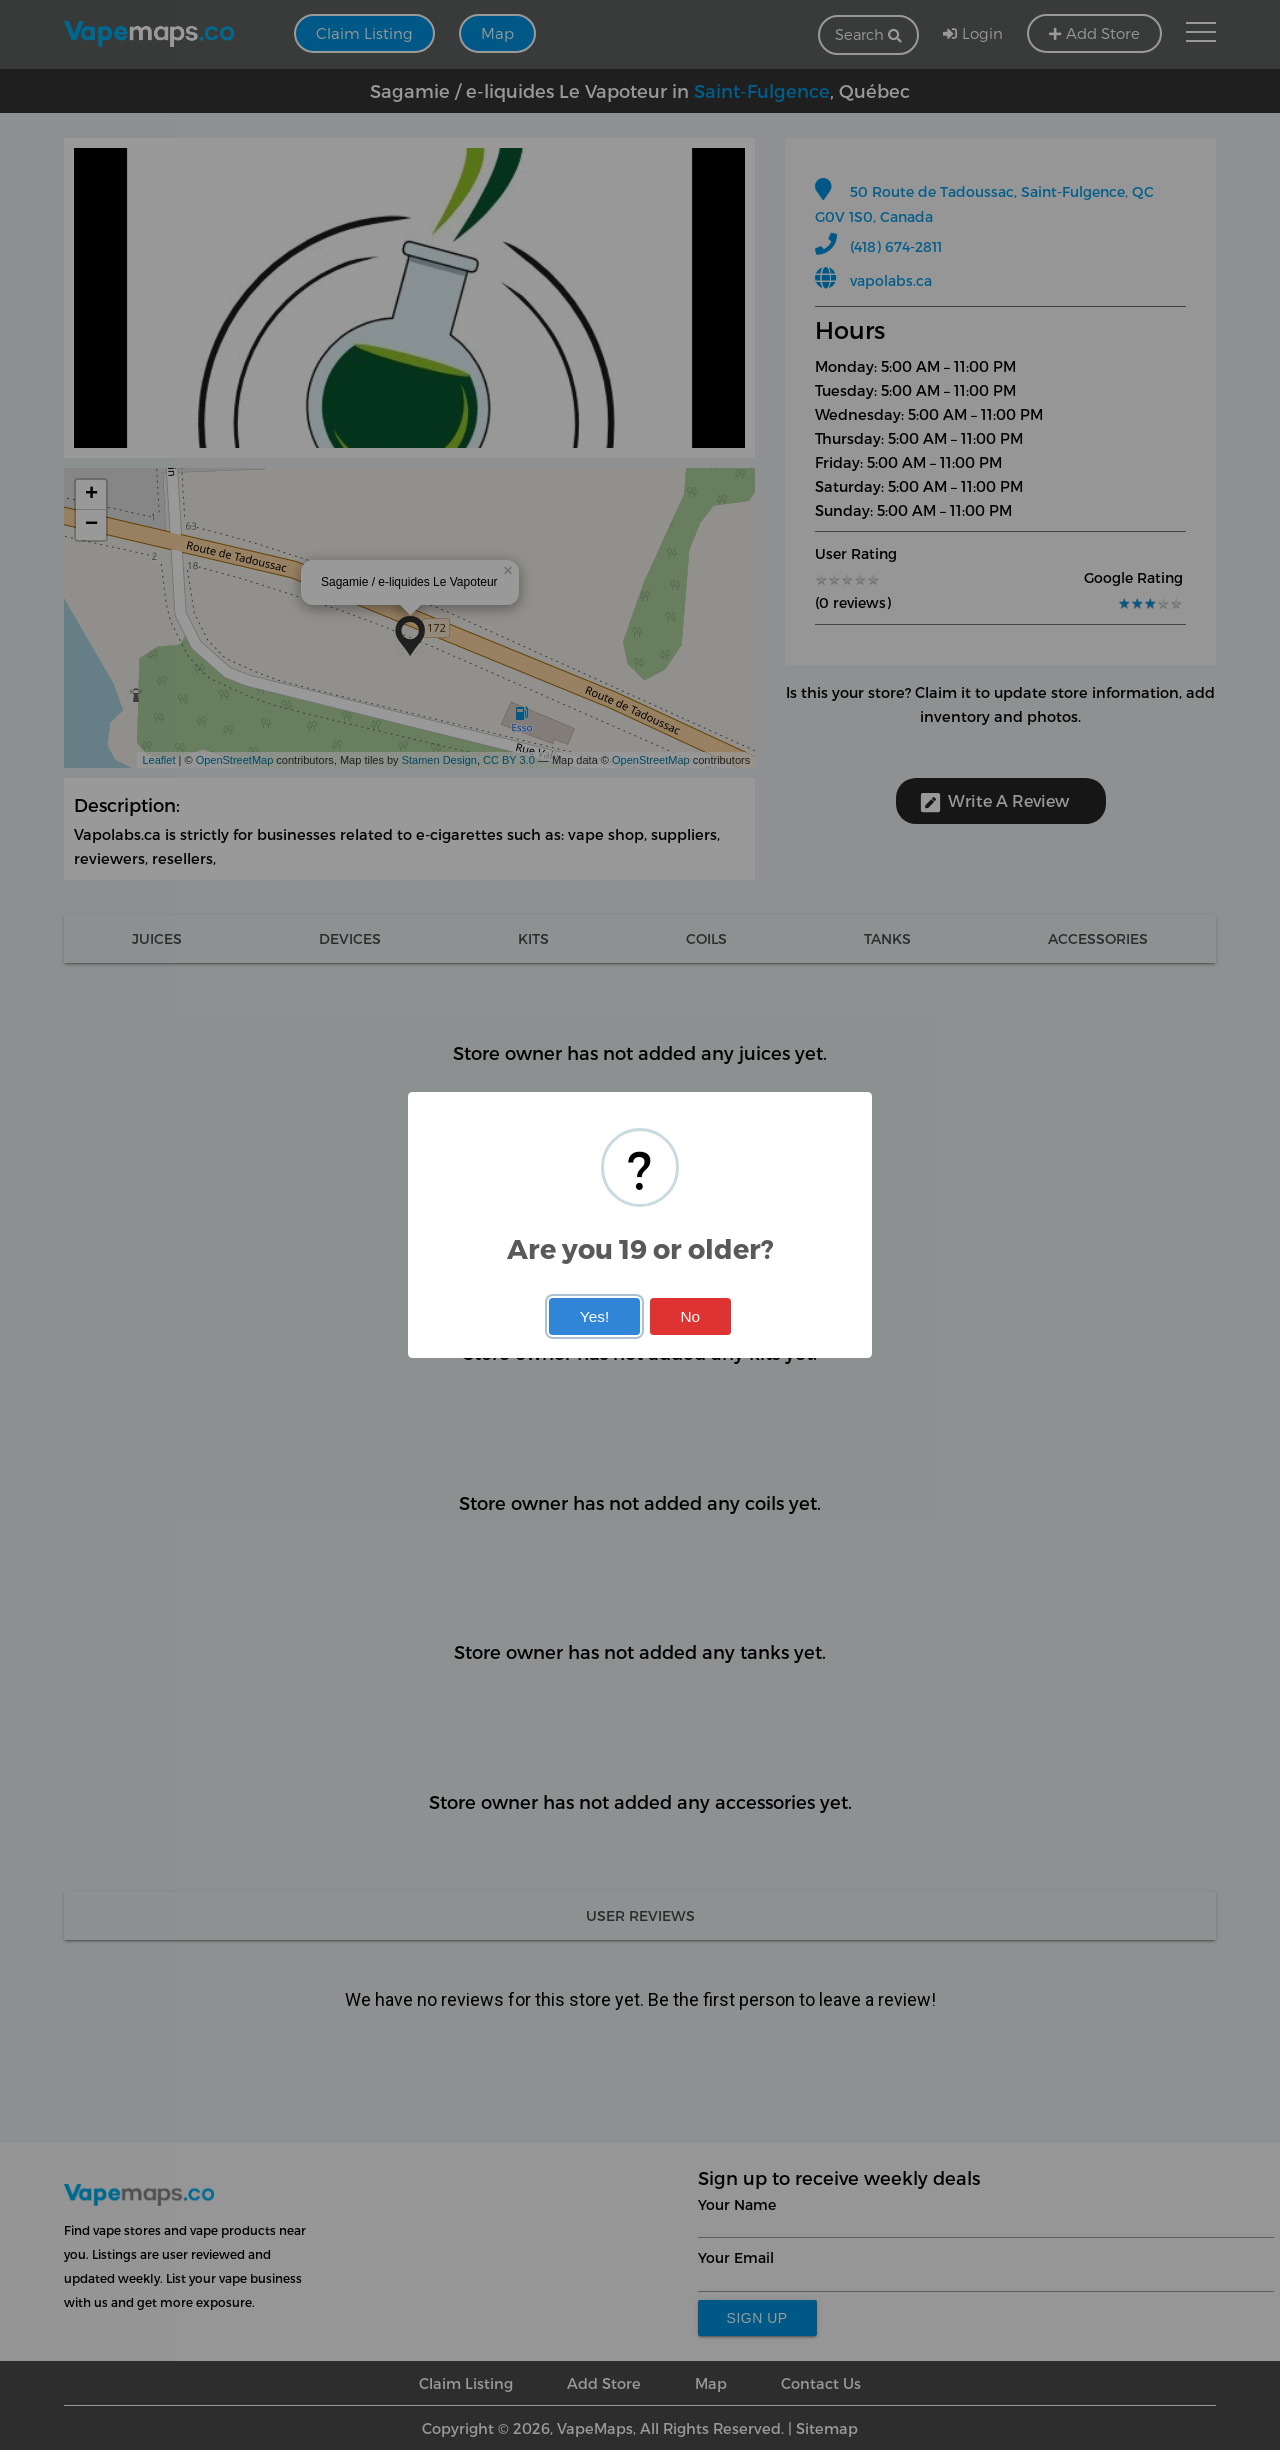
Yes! (594, 1316)
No (690, 1316)
